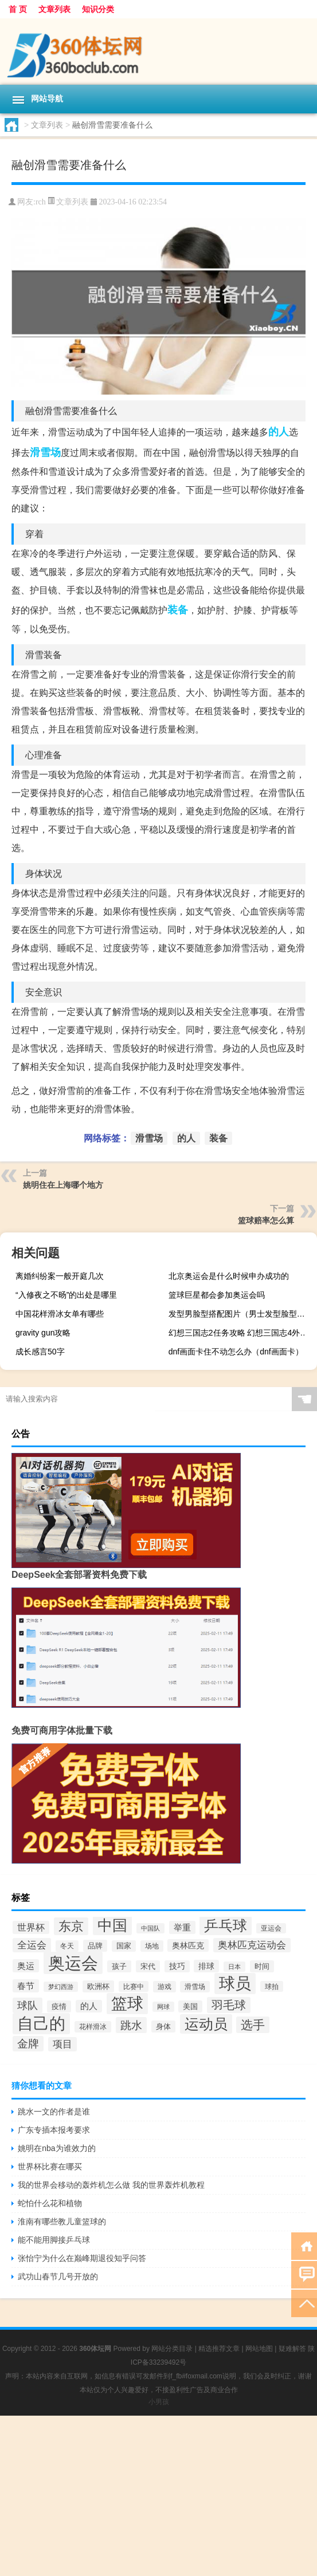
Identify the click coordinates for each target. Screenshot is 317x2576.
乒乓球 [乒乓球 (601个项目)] (225, 1925)
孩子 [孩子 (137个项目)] (119, 1966)
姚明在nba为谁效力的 (56, 2148)
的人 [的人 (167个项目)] (88, 2006)
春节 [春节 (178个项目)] (25, 1986)
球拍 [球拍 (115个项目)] (272, 1986)
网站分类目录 (172, 2349)
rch (41, 202)
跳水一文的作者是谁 (54, 2111)
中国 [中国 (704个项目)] (112, 1925)
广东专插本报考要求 (54, 2129)
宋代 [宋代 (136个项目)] (147, 1966)
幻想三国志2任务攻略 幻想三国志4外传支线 (241, 1332)
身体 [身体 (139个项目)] (163, 2026)
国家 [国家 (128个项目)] (123, 1946)
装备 (177, 610)
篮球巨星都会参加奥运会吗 (217, 1294)
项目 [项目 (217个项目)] (62, 2044)
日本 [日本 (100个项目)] (234, 1966)
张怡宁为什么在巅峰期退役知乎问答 (82, 2258)
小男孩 (158, 2402)
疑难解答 (292, 2349)
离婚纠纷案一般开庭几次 (59, 1276)
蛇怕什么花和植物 (50, 2203)
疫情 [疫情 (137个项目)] (59, 2006)
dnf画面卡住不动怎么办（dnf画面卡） (236, 1351)
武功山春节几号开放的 (58, 2276)
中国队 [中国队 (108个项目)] (150, 1928)
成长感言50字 (40, 1351)
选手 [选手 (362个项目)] (253, 2024)
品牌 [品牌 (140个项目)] (95, 1945)
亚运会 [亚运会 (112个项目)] (271, 1928)
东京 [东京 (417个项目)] (71, 1926)
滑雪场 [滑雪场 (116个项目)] (195, 1987)
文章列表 (54, 9)
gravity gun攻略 (43, 1332)
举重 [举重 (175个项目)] (182, 1927)
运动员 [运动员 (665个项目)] (206, 2024)
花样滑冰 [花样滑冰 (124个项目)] (93, 2027)
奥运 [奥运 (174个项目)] (25, 1966)
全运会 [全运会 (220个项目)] (31, 1945)
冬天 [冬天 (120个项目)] (67, 1946)
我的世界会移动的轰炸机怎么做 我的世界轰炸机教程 (111, 2184)
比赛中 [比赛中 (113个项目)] (133, 1986)
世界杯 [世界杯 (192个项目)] (31, 1927)
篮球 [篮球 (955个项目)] (127, 2003)
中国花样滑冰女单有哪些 (59, 1313)
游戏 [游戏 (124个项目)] (164, 1987)
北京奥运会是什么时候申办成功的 (229, 1276)
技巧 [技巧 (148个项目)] (177, 1966)
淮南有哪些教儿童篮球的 (62, 2221)
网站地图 (259, 2349)
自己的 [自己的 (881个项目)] (41, 2024)
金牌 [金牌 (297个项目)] (28, 2044)
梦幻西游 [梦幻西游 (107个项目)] (60, 1986)
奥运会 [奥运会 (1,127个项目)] (73, 1962)
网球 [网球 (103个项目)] (163, 2006)
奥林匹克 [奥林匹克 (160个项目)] (188, 1945)
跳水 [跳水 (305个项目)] (131, 2025)
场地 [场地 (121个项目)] (152, 1946)
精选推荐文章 (219, 2349)
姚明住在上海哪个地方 (63, 1184)
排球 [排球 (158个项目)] (206, 1966)
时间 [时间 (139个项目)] (262, 1966)
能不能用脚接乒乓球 (54, 2239)
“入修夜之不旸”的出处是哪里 (66, 1294)
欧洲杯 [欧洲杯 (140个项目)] (98, 1986)
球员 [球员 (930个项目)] (235, 1983)
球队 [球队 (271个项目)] (27, 2005)
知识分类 (98, 9)
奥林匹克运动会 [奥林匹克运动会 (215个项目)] (252, 1945)
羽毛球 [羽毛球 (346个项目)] (229, 2005)
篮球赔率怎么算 (266, 1220)
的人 (278, 432)
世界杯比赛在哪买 (50, 2166)
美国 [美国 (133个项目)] (190, 2006)
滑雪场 (45, 452)
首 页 (18, 9)
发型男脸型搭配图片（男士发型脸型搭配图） (241, 1313)
